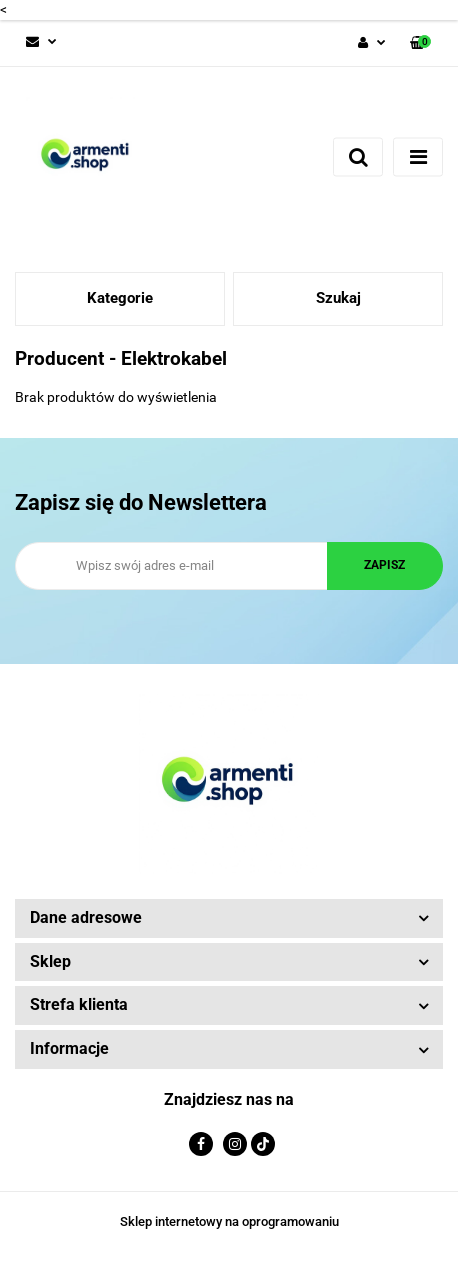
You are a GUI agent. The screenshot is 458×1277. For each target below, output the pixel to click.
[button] (420, 43)
